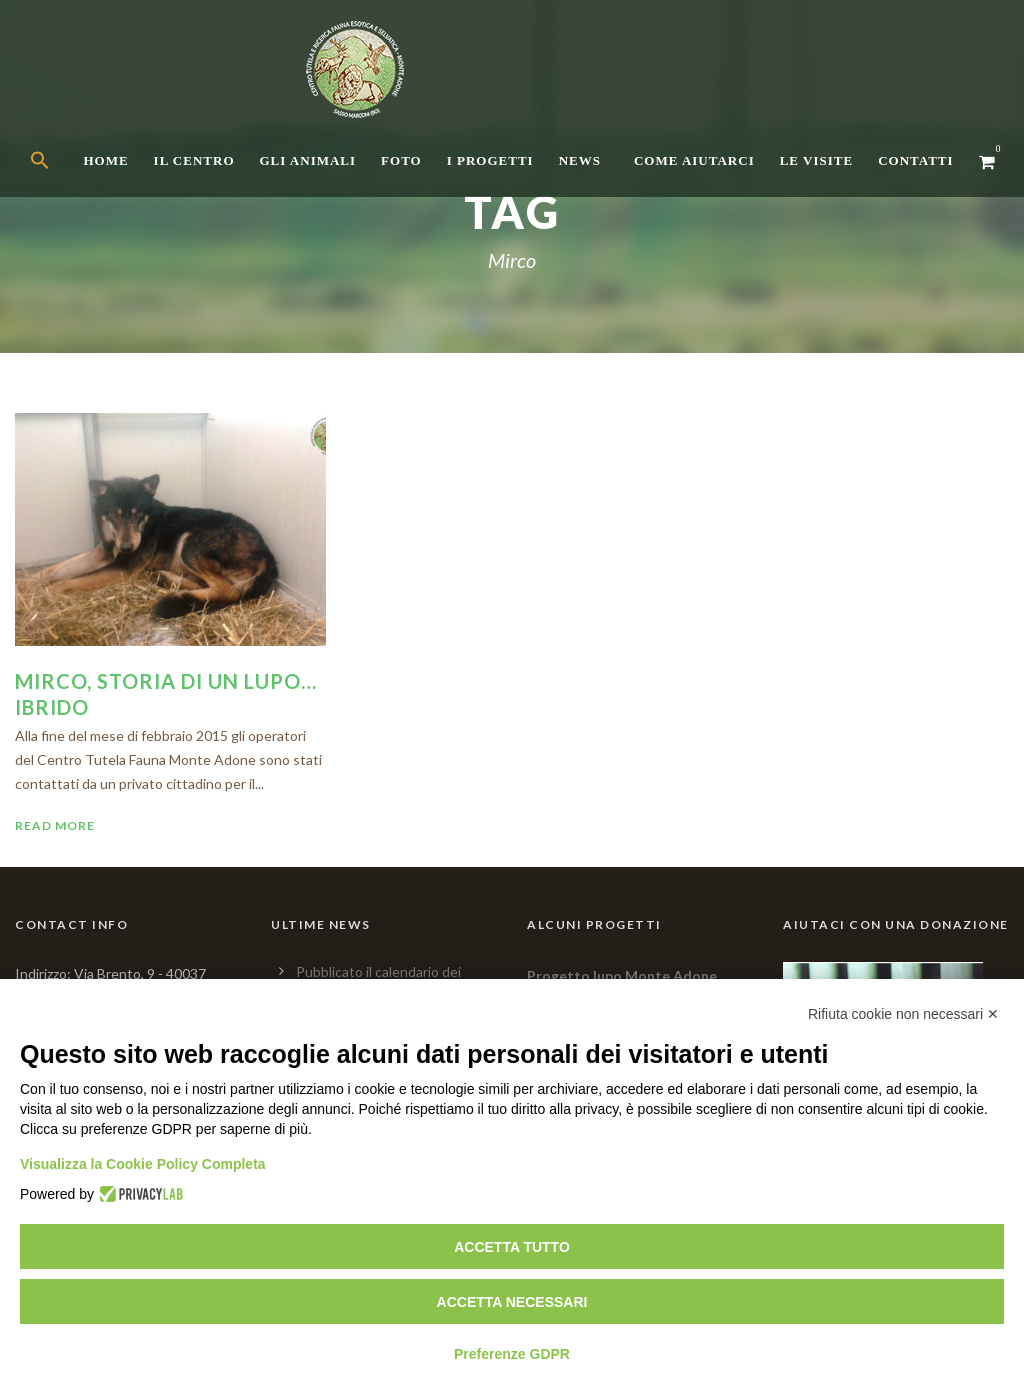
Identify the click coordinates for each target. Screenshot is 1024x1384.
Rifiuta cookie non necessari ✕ (903, 1014)
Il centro (194, 160)
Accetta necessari (512, 1302)
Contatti (915, 160)
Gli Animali (308, 160)
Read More (55, 825)
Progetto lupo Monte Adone (622, 975)
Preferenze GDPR (512, 1354)
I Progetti (490, 160)
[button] (56, 178)
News (580, 160)
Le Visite (816, 160)
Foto (401, 160)
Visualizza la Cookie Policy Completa (143, 1164)
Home (105, 160)
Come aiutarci (694, 160)
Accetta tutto (512, 1247)
